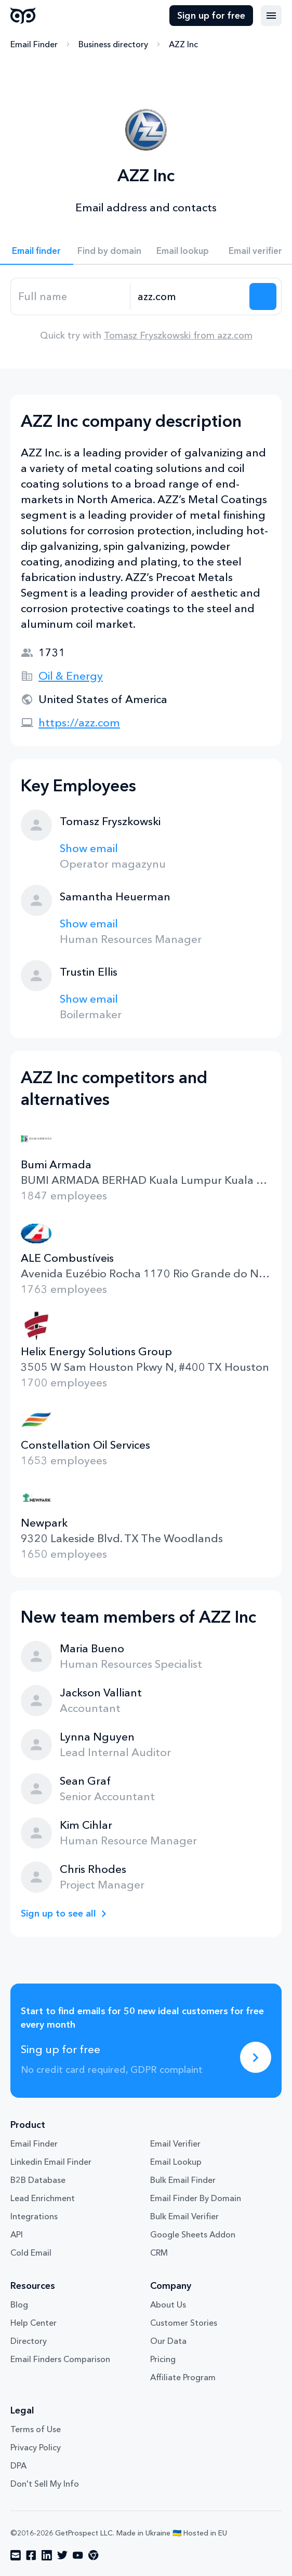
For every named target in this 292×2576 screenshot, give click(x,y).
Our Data (168, 2341)
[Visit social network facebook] (31, 2555)
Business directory (113, 44)
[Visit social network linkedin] (47, 2555)
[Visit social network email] (15, 2555)
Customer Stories (183, 2322)
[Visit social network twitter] (62, 2555)
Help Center (33, 2322)
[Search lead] (262, 296)
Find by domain (109, 250)
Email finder (36, 250)
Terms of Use (35, 2429)
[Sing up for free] (255, 2057)
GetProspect (23, 15)
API (16, 2234)
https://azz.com (79, 722)
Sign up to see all (58, 1913)
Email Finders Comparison (60, 2359)
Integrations (34, 2216)
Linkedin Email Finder (50, 2161)
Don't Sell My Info (44, 2483)
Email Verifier (175, 2143)
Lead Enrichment (42, 2198)
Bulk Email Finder (183, 2180)
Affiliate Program (183, 2377)
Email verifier (255, 250)
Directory (28, 2341)
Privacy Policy (35, 2447)
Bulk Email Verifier (184, 2216)
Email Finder (34, 44)
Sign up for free (211, 15)
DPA (18, 2465)
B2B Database (37, 2180)
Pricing (163, 2359)
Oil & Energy (70, 675)
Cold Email (30, 2252)
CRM (159, 2252)
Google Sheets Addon (192, 2234)
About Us (168, 2304)
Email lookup (182, 250)
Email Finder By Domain (195, 2198)
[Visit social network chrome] (93, 2555)
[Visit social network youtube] (78, 2555)
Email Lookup (176, 2161)
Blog (19, 2304)
